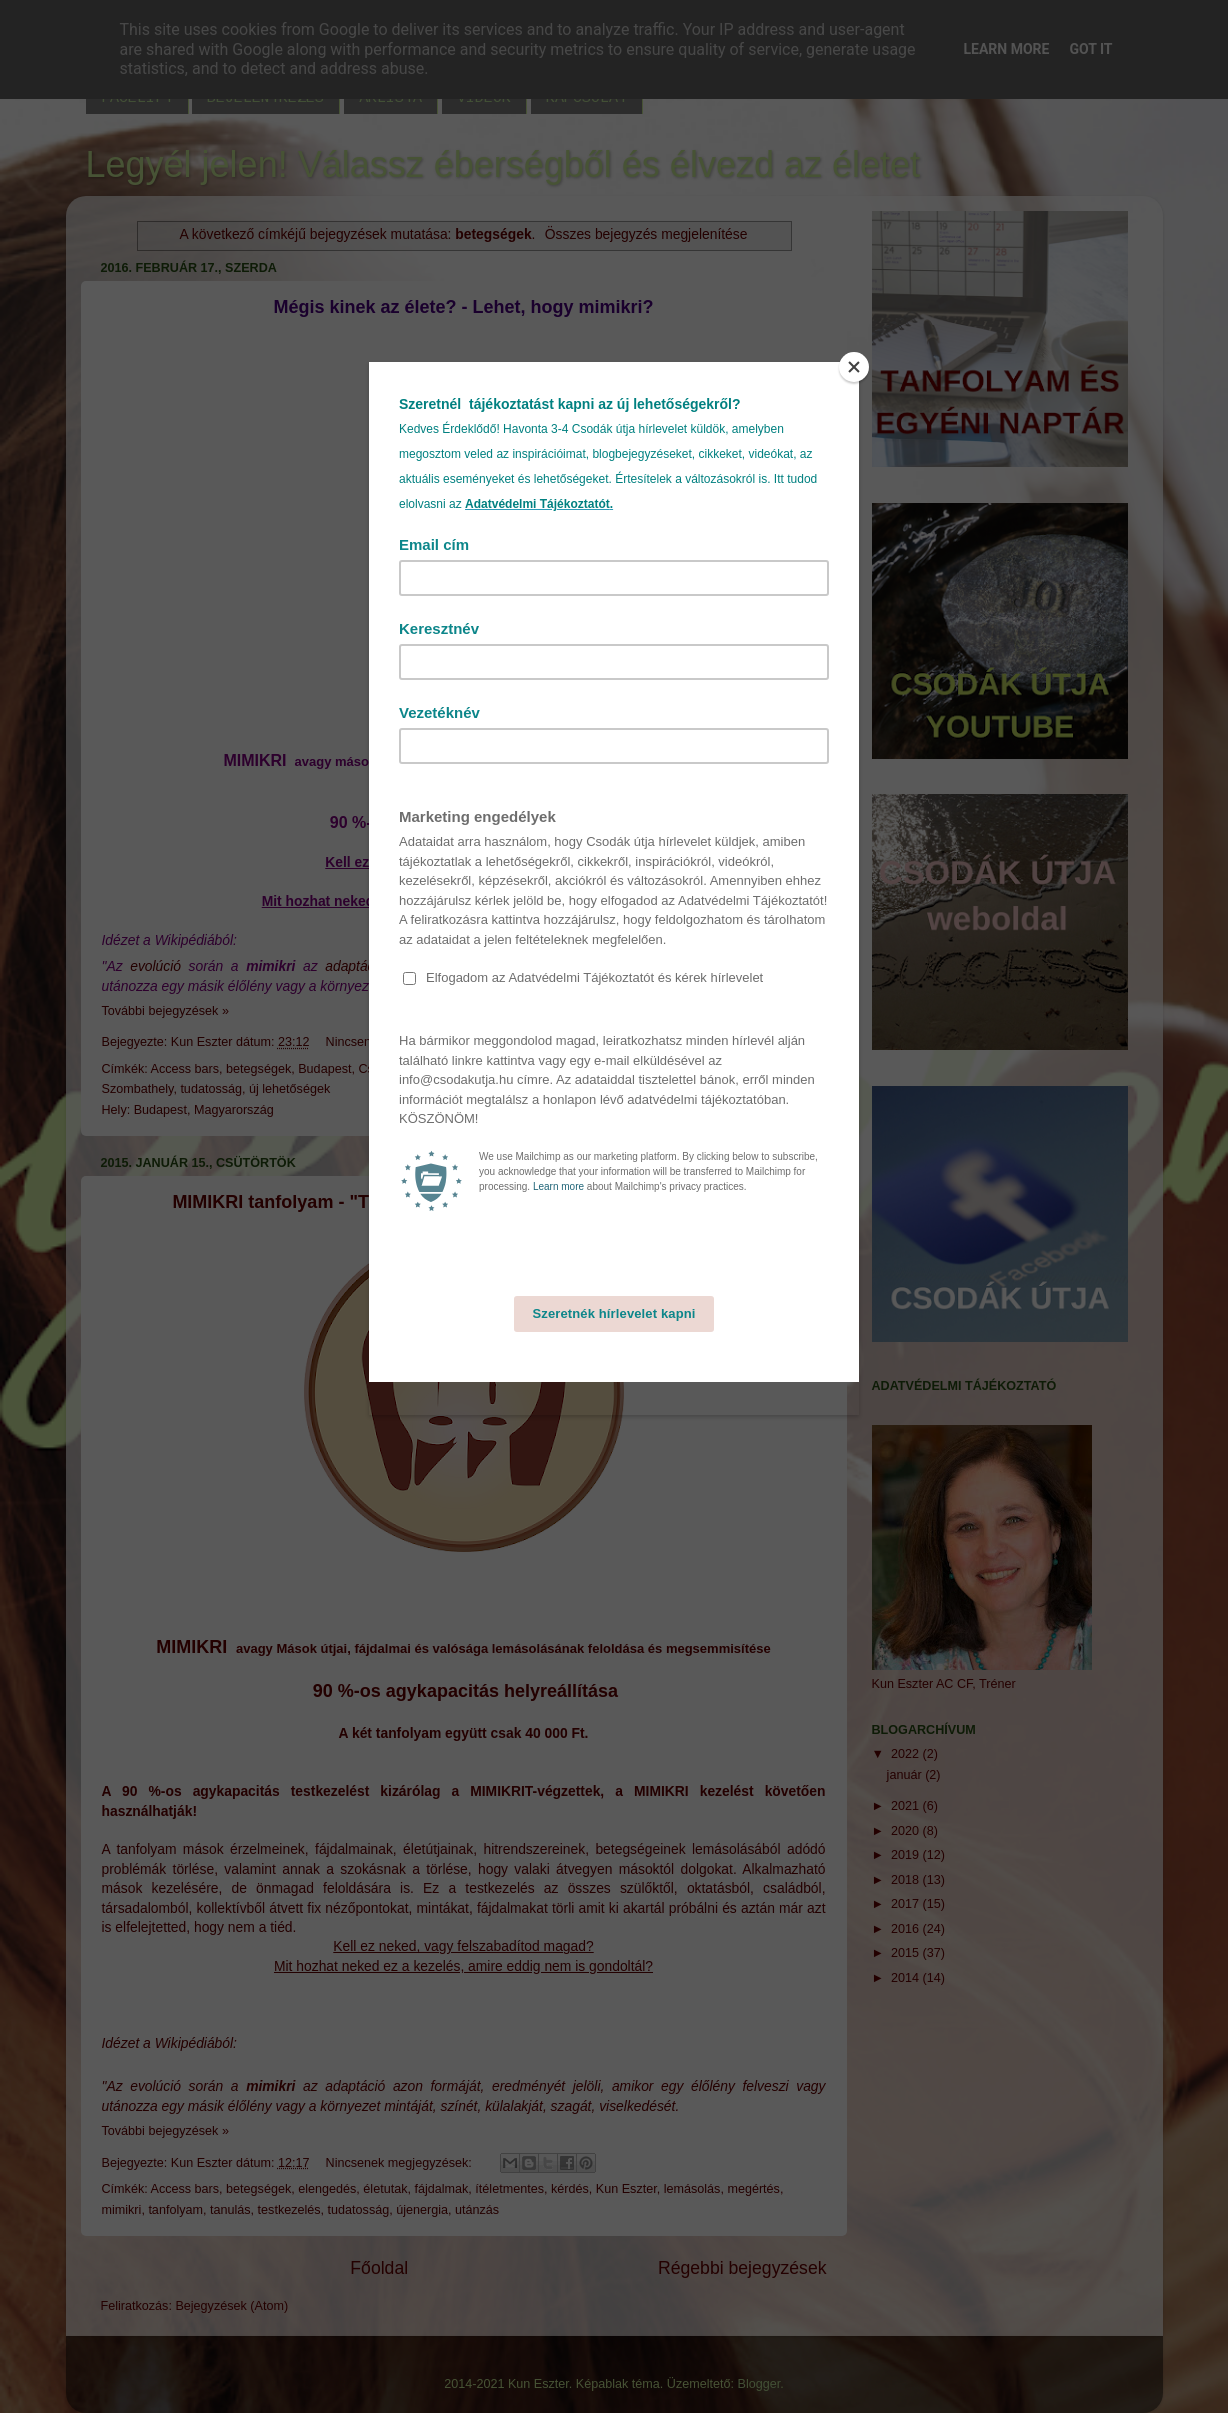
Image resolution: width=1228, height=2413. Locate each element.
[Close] (854, 367)
